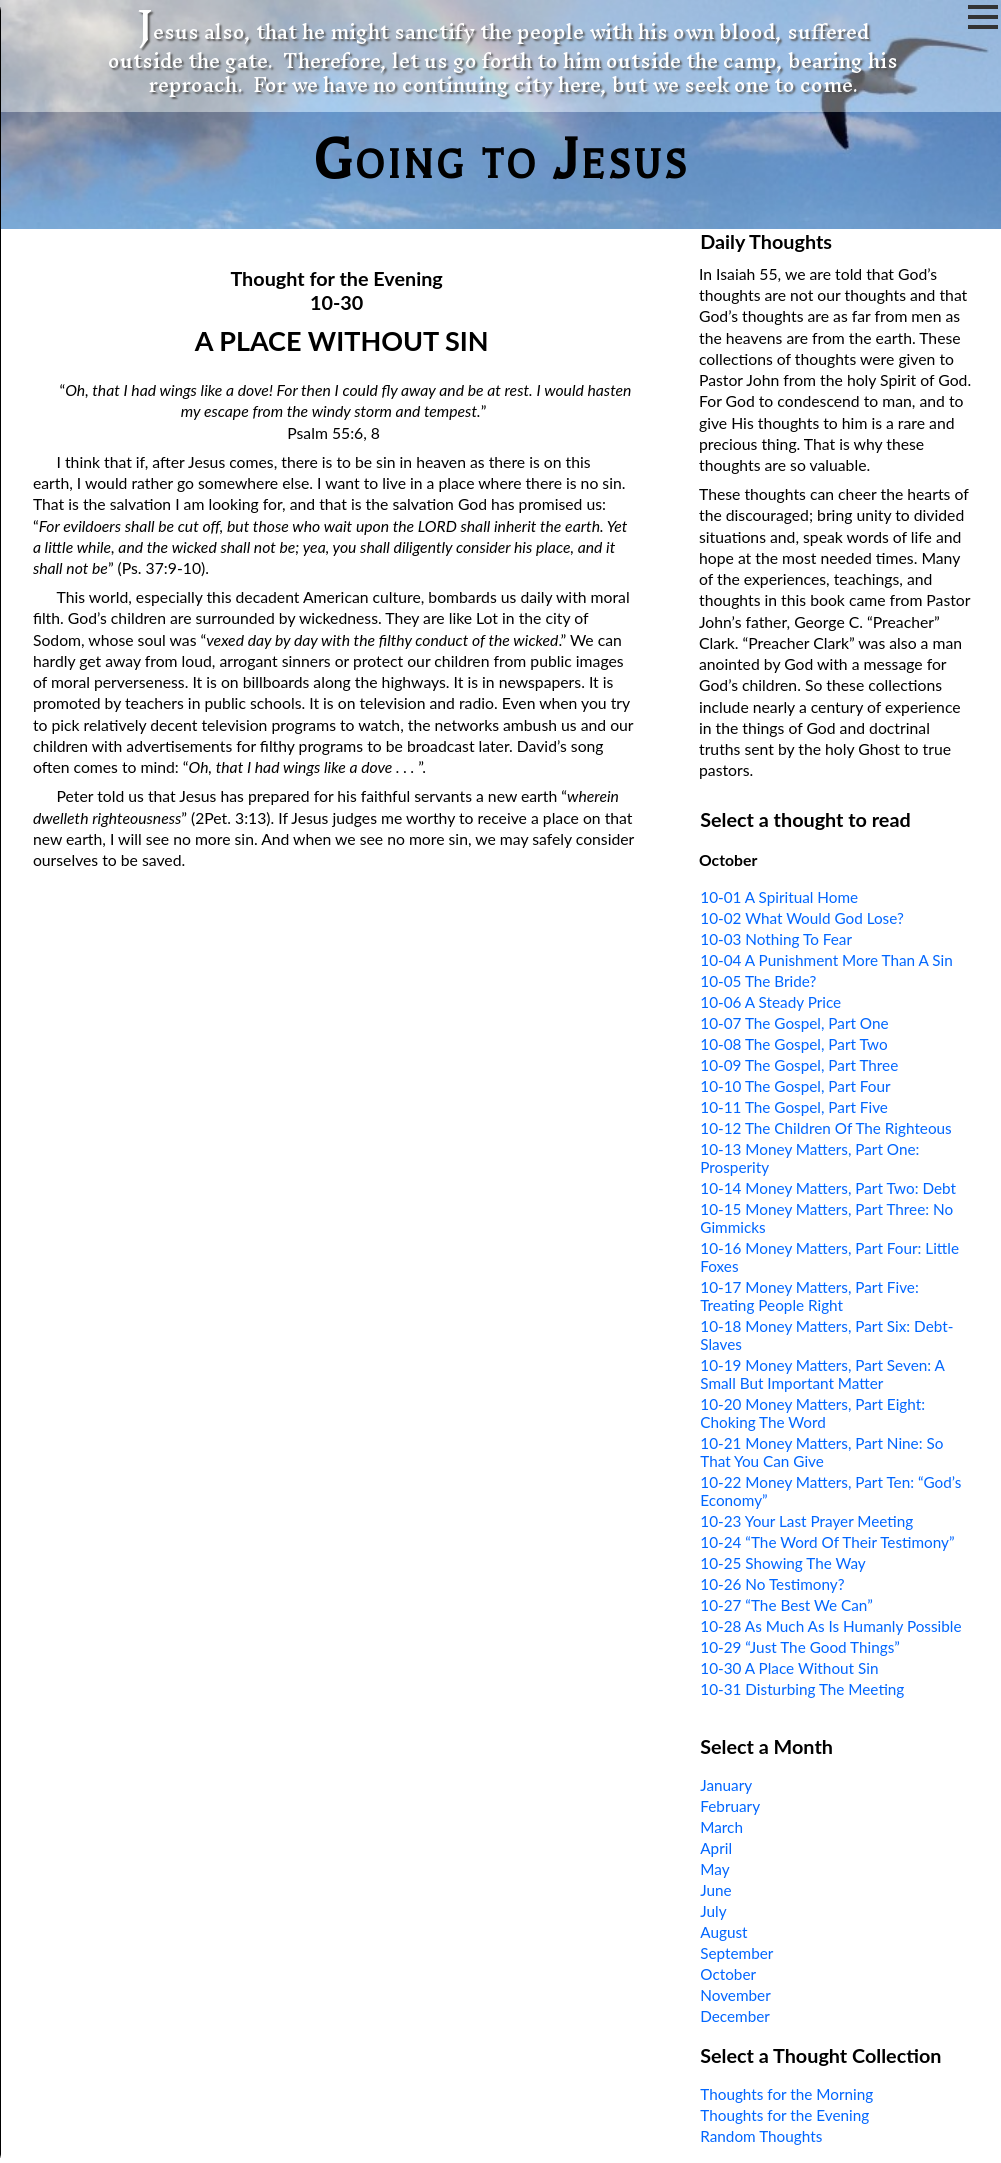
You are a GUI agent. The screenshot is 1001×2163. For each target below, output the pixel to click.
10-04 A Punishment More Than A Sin (826, 960)
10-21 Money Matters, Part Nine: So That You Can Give (821, 1452)
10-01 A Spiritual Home (779, 897)
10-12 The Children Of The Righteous (825, 1128)
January (726, 1785)
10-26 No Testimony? (772, 1584)
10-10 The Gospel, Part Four (795, 1086)
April (716, 1848)
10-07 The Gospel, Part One (794, 1023)
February (730, 1806)
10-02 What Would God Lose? (802, 918)
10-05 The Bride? (758, 981)
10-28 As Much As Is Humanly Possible (830, 1626)
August (723, 1932)
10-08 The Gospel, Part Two (793, 1044)
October (728, 1974)
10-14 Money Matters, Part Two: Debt (828, 1188)
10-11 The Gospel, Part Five (794, 1107)
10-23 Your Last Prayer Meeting (806, 1521)
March (721, 1827)
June (715, 1890)
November (735, 1995)
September (736, 1953)
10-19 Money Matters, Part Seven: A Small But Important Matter (822, 1374)
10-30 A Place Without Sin (789, 1668)
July (713, 1911)
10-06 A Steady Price (770, 1002)
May (714, 1869)
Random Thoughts (761, 2136)
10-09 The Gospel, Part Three (799, 1065)
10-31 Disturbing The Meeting (802, 1689)
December (735, 2016)
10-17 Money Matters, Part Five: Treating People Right (809, 1296)
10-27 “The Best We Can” (786, 1605)
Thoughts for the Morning (786, 2094)
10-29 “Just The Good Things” (800, 1647)
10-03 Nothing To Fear (776, 939)
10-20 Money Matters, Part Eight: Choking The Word (812, 1413)
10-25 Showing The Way (783, 1563)
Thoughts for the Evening (784, 2115)
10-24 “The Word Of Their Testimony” (827, 1542)
